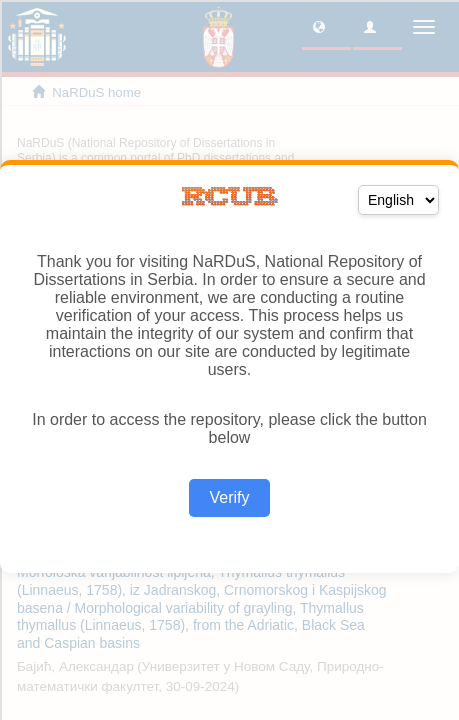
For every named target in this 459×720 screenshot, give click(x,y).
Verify (229, 497)
